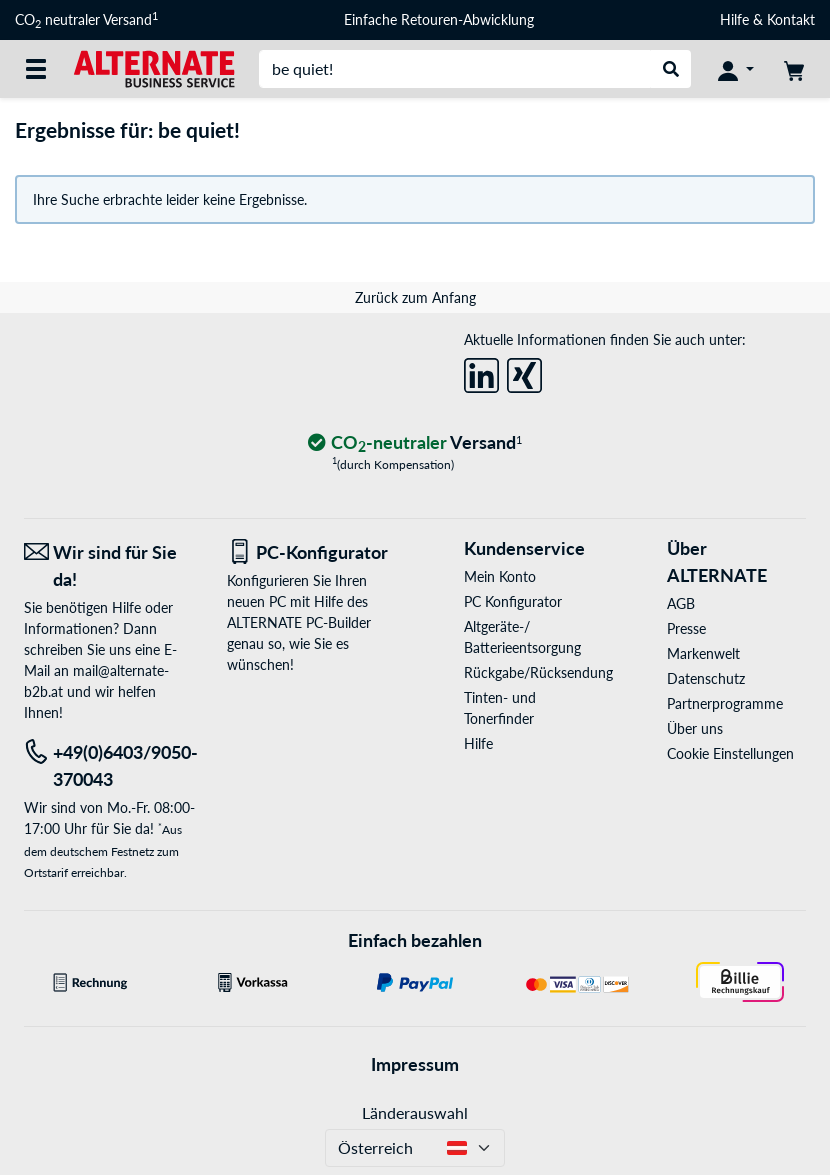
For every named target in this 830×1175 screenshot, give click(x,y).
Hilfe (734, 19)
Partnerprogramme (725, 703)
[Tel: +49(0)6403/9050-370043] (110, 766)
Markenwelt (703, 653)
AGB (681, 603)
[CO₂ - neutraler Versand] (415, 443)
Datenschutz (706, 678)
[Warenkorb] (794, 69)
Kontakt (791, 19)
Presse (686, 628)
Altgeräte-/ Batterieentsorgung (522, 637)
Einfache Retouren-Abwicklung (439, 19)
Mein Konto (500, 576)
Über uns (695, 728)
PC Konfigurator (513, 601)
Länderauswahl (415, 1112)
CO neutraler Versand (86, 20)
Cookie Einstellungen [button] (730, 753)
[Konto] (736, 69)
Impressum (415, 1064)
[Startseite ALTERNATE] (154, 67)
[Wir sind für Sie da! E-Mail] (110, 566)
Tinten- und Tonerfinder (500, 708)
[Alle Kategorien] (36, 69)
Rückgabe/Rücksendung (533, 672)
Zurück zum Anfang (415, 297)
